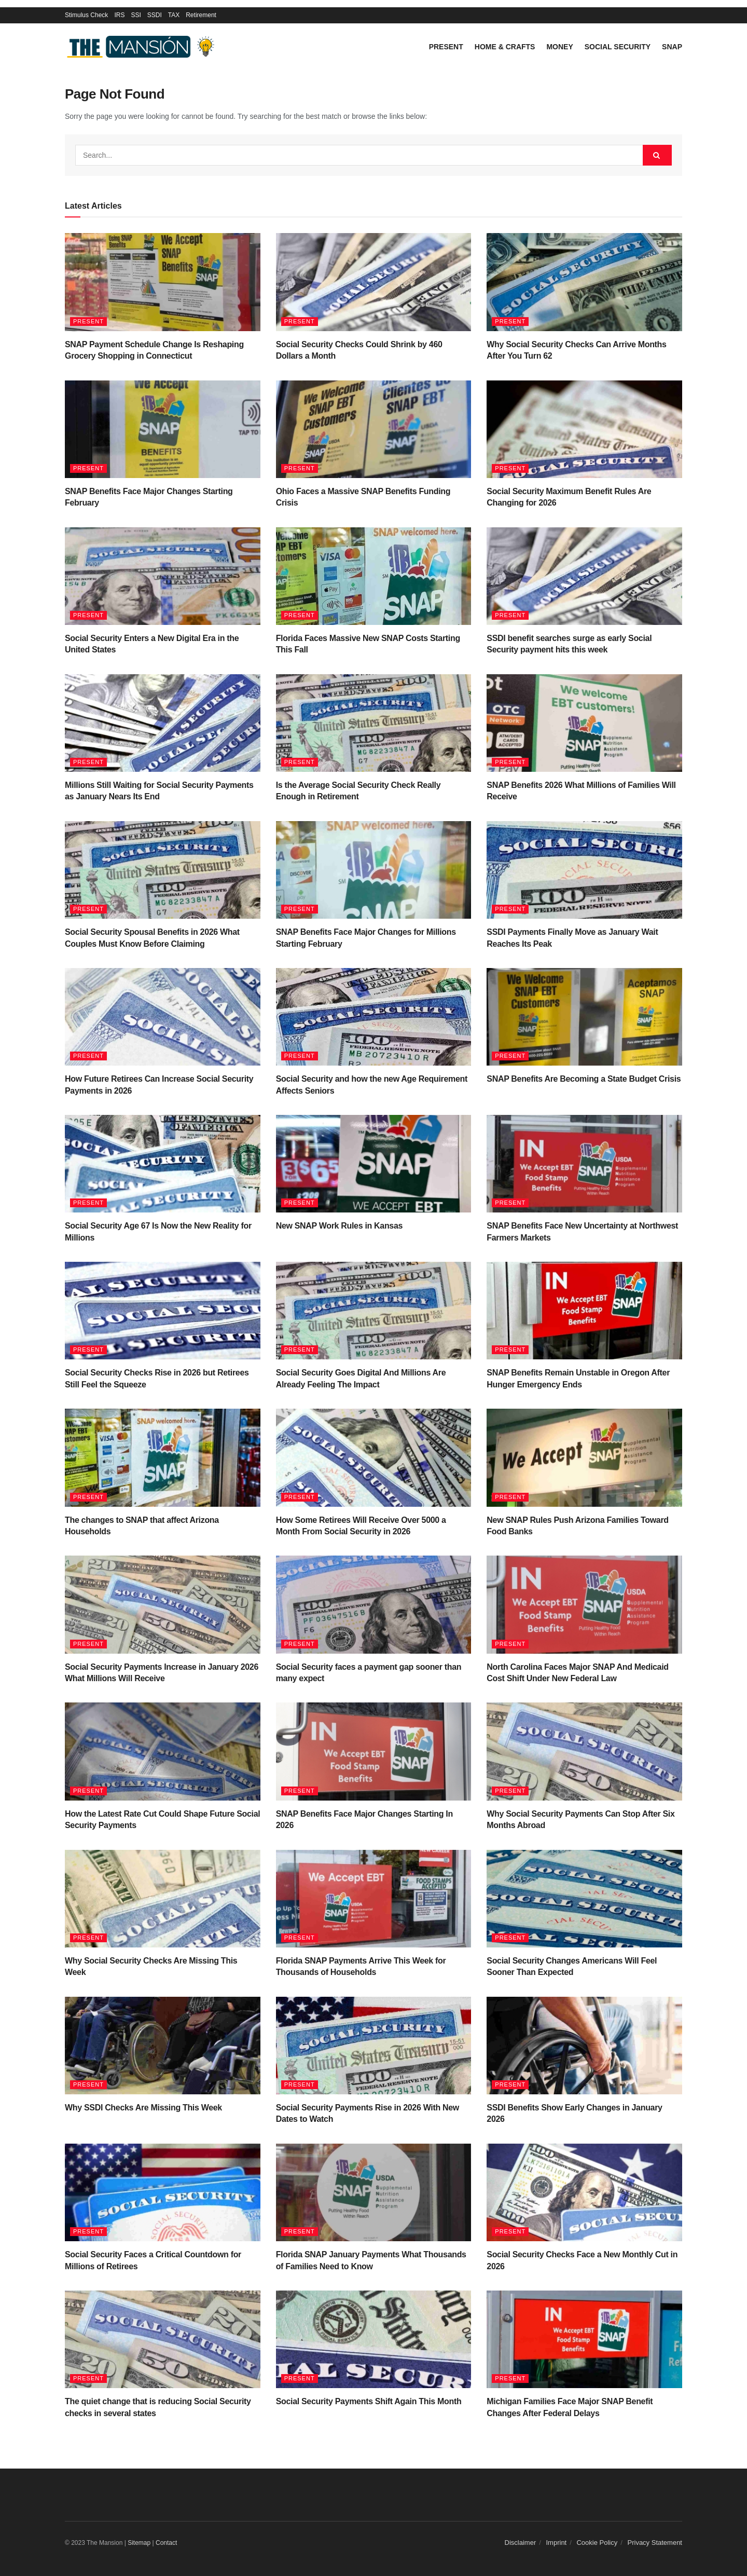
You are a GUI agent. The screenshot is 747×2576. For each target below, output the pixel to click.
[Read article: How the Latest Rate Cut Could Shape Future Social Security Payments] (162, 1751)
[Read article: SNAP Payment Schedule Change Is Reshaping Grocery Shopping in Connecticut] (162, 282)
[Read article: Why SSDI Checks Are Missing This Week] (162, 2045)
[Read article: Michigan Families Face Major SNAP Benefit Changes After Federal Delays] (584, 2339)
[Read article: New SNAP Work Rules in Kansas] (374, 1163)
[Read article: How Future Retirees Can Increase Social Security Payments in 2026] (162, 1017)
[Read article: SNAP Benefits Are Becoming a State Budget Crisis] (584, 1017)
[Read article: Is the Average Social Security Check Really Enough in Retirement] (374, 723)
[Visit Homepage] (142, 47)
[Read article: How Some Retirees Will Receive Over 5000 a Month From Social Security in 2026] (374, 1457)
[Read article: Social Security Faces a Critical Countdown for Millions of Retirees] (162, 2192)
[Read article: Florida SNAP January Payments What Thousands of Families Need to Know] (374, 2192)
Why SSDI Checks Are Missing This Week (143, 2107)
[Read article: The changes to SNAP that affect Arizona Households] (162, 1457)
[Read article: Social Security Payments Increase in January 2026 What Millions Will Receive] (162, 1604)
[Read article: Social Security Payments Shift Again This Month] (374, 2339)
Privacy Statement (655, 2542)
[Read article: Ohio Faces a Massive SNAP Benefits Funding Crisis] (374, 429)
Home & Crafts (505, 47)
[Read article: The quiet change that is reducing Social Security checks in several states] (162, 2339)
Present (446, 47)
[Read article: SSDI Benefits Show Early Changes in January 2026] (584, 2045)
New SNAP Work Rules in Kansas (339, 1225)
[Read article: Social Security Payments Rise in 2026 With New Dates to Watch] (374, 2045)
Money (559, 47)
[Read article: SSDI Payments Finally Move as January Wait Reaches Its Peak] (584, 870)
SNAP (672, 47)
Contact (166, 2542)
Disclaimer (520, 2542)
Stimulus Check (86, 15)
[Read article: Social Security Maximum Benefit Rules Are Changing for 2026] (584, 429)
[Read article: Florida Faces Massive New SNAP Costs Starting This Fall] (374, 576)
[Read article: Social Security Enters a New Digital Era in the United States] (162, 576)
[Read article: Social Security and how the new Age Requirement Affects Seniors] (374, 1017)
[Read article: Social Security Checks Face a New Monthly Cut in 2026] (584, 2192)
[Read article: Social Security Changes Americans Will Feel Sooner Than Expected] (584, 1898)
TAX (173, 15)
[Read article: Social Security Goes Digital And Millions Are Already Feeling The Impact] (374, 1310)
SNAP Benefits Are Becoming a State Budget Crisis (584, 1078)
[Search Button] (657, 155)
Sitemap (139, 2542)
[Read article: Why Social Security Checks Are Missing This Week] (162, 1898)
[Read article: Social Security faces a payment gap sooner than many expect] (374, 1604)
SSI (136, 15)
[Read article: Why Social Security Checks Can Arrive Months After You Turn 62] (584, 282)
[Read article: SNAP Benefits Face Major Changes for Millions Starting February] (374, 870)
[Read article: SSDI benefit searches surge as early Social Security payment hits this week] (584, 576)
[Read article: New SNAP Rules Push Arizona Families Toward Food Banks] (584, 1457)
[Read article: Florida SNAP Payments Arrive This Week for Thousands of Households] (374, 1898)
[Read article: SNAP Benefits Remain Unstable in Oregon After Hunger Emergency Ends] (584, 1310)
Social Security (618, 47)
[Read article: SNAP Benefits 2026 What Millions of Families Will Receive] (584, 723)
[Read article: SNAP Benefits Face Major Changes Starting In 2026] (374, 1751)
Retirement (201, 15)
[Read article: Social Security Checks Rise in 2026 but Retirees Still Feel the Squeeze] (162, 1310)
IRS (119, 15)
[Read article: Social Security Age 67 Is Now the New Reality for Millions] (162, 1163)
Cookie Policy (596, 2542)
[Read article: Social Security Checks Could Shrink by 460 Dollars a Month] (374, 282)
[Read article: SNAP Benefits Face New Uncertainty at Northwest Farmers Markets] (584, 1163)
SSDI (154, 15)
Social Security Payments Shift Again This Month (369, 2401)
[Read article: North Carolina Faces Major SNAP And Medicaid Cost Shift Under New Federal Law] (584, 1604)
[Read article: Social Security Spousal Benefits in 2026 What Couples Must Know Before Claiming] (162, 870)
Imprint (556, 2542)
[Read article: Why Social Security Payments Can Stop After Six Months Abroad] (584, 1751)
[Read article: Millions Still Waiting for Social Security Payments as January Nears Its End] (162, 723)
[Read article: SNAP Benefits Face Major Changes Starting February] (162, 429)
